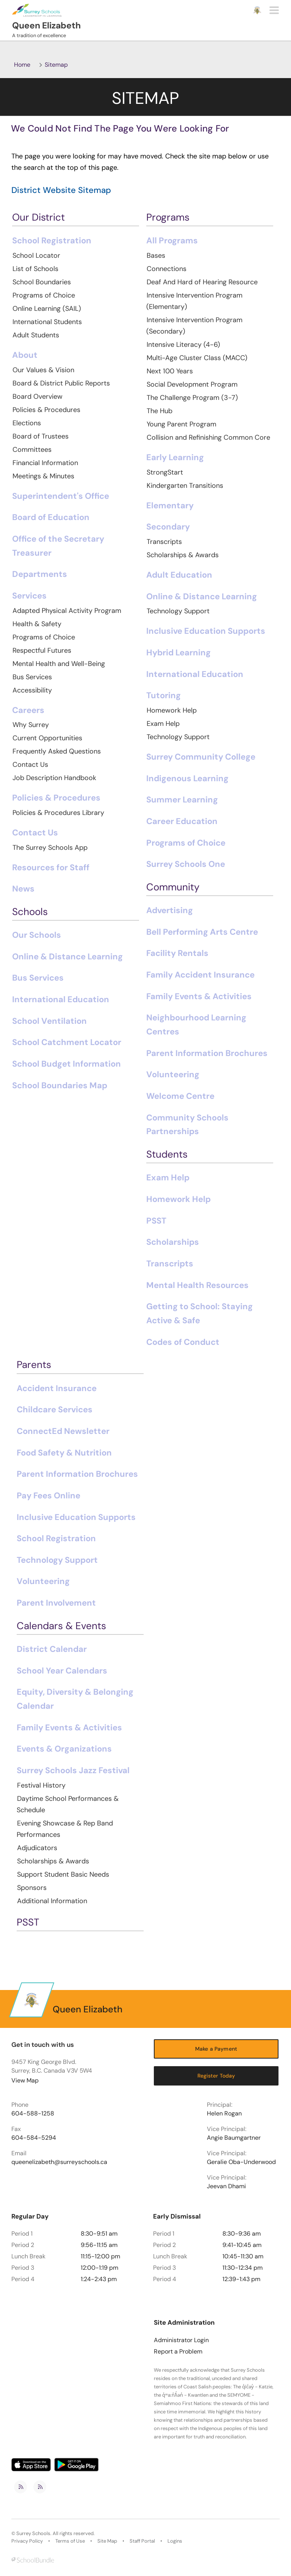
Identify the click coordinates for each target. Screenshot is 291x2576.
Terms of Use (70, 2541)
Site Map (107, 2541)
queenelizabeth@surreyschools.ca (59, 2162)
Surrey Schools (33, 2534)
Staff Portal (142, 2541)
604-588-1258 (32, 2113)
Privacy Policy (27, 2541)
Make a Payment (216, 2048)
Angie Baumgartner (234, 2138)
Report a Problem (178, 2351)
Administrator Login (181, 2340)
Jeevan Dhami (226, 2186)
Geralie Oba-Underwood (241, 2162)
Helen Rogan (224, 2113)
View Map (25, 2080)
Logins (174, 2541)
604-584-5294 (33, 2138)
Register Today (216, 2075)
